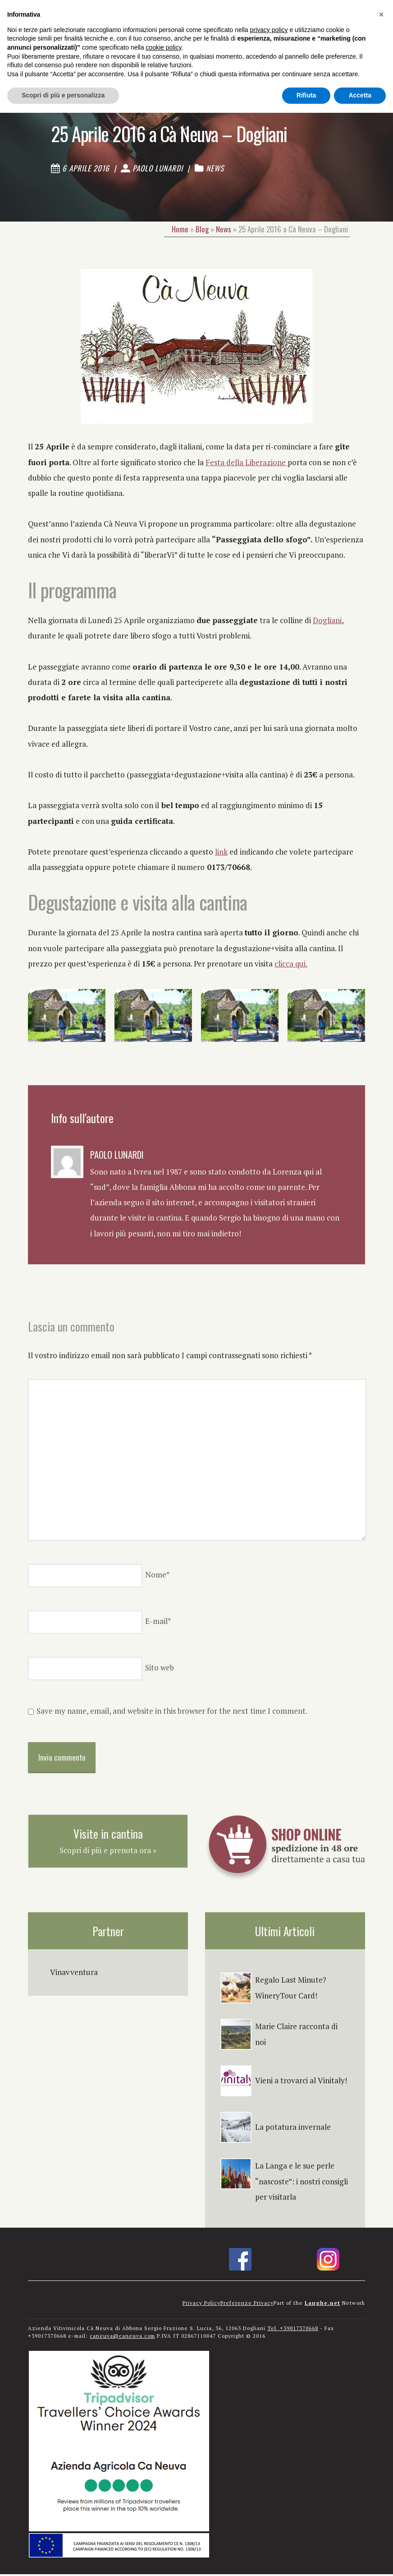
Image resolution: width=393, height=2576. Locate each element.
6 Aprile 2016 (80, 169)
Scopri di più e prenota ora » (107, 1852)
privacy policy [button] (269, 29)
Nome (157, 1577)
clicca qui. (290, 965)
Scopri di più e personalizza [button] (63, 95)
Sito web (159, 1670)
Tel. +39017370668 (292, 2329)
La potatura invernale (293, 2129)
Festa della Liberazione (247, 464)
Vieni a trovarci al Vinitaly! (301, 2082)
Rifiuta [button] (306, 95)
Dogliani (327, 622)
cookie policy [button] (163, 47)
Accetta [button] (359, 95)
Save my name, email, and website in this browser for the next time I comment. (172, 1713)
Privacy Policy (201, 2304)
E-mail (158, 1623)
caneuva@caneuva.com (122, 2337)
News (215, 169)
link (221, 853)
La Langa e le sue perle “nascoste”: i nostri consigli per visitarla (301, 2183)
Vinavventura (74, 1974)
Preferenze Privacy (247, 2304)
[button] (381, 14)
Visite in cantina (108, 1835)
